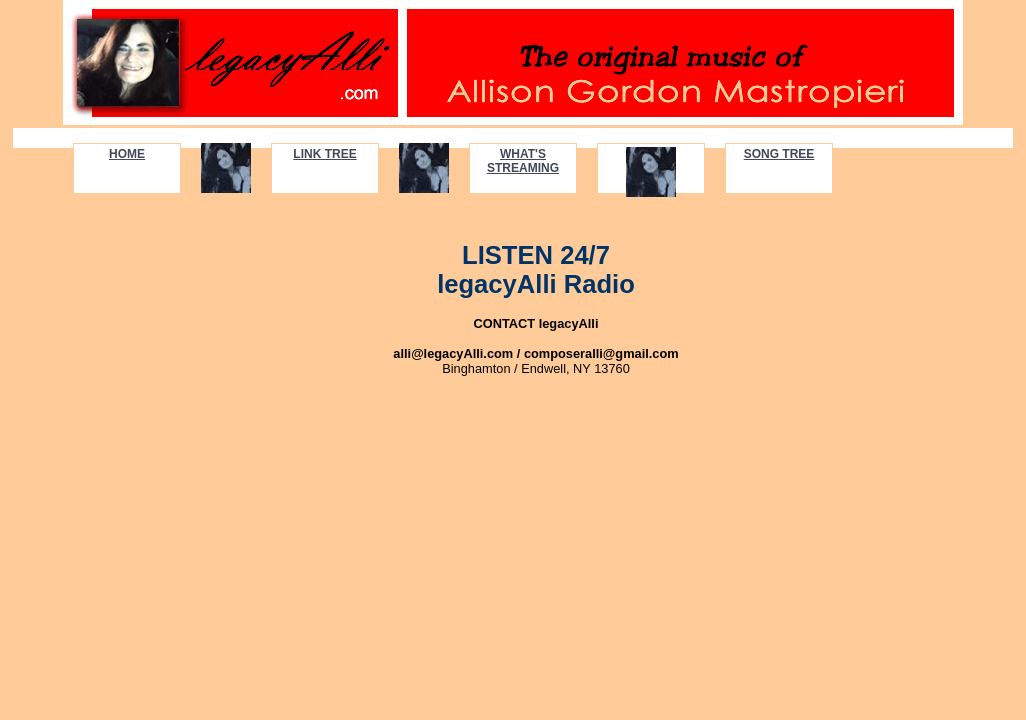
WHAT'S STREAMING (523, 161)
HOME (127, 154)
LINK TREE (324, 154)
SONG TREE (779, 154)
